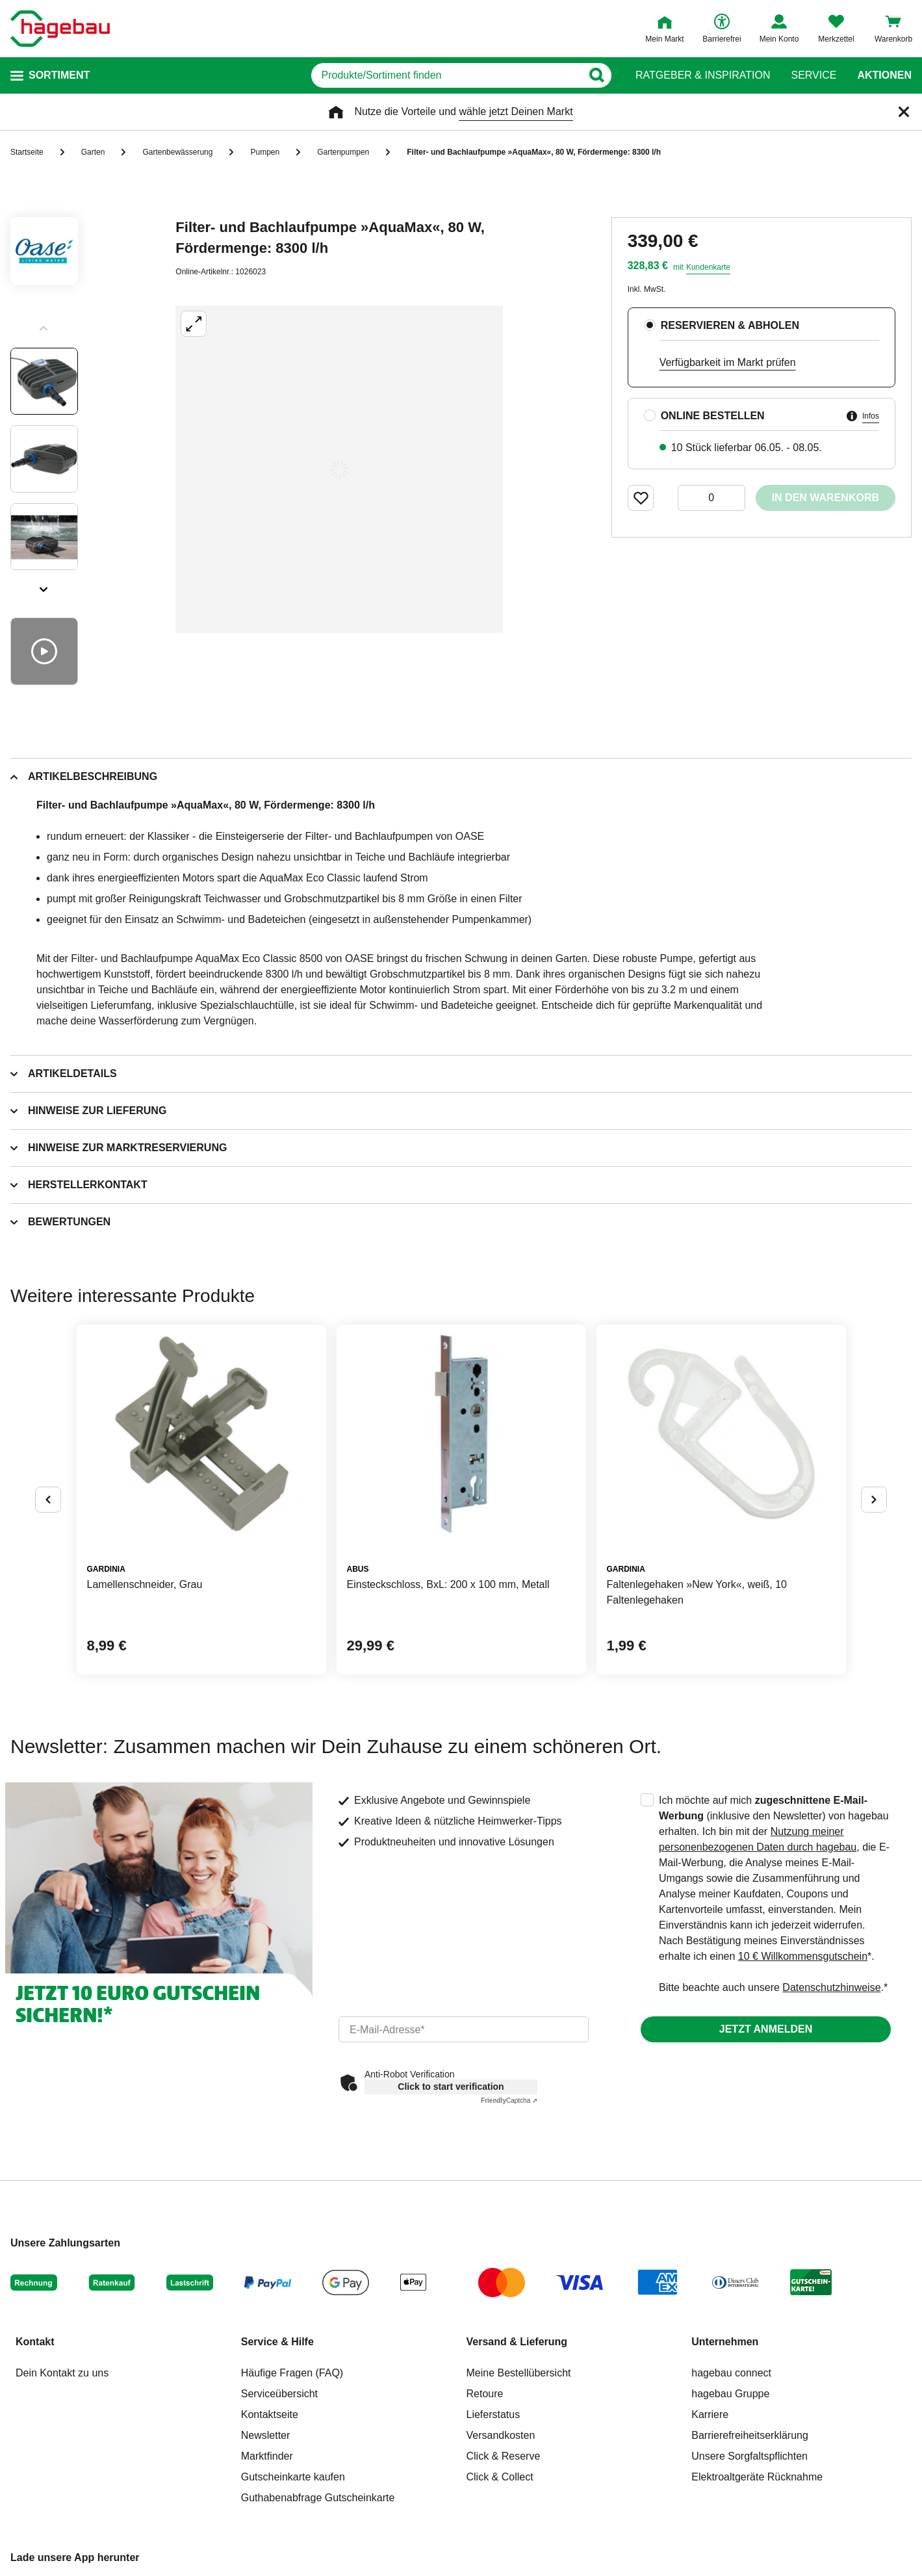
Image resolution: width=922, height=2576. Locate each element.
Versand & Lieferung (517, 2341)
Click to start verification (451, 2086)
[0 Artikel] (711, 498)
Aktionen (884, 75)
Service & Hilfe (277, 2341)
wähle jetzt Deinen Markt (515, 111)
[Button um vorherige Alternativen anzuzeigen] (48, 1500)
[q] (446, 75)
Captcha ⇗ (509, 2100)
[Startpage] (60, 28)
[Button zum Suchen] (596, 75)
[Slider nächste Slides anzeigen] (44, 585)
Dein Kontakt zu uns (62, 2372)
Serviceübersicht (279, 2393)
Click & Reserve (504, 2456)
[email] (463, 2029)
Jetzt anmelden (765, 2029)
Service (813, 75)
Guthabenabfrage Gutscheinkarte (318, 2497)
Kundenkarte (708, 267)
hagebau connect (731, 2372)
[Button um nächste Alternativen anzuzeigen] (874, 1500)
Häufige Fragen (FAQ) (292, 2372)
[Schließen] (904, 112)
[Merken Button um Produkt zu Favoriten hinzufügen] (641, 498)
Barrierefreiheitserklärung (749, 2435)
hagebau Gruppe (730, 2393)
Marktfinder (267, 2456)
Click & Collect (500, 2476)
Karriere (709, 2414)
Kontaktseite (269, 2414)
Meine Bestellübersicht (519, 2372)
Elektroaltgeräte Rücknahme (757, 2476)
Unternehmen (724, 2341)
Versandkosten (501, 2435)
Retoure (485, 2393)
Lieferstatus (493, 2414)
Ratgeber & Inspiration (702, 75)
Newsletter (265, 2435)
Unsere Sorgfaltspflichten (749, 2456)
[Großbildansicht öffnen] (339, 469)
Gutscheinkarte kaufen (293, 2476)
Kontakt (35, 2341)
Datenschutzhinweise (831, 1987)
